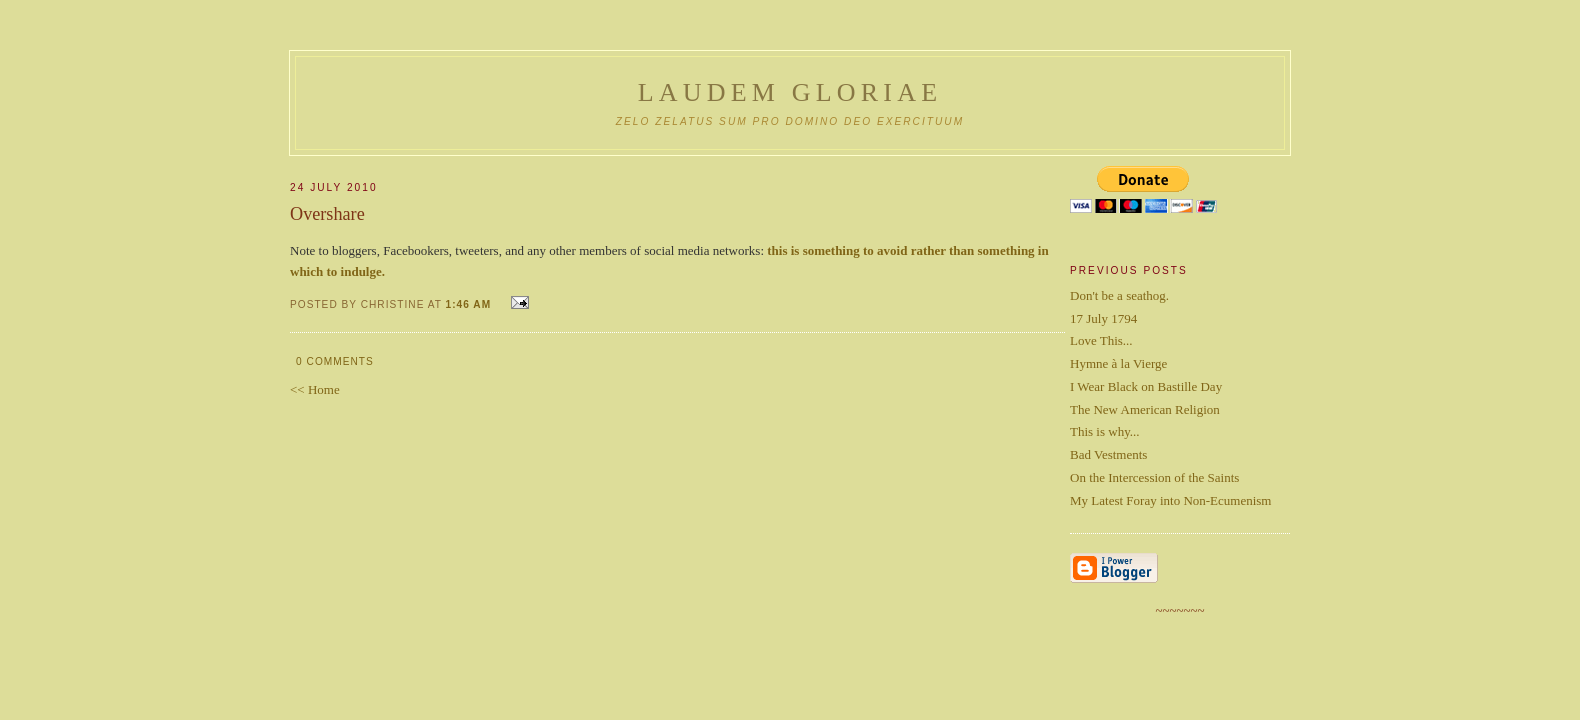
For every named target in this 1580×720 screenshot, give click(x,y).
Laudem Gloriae (790, 92)
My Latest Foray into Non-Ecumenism (1170, 500)
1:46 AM (469, 304)
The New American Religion (1145, 409)
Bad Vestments (1108, 454)
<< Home (315, 389)
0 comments (335, 361)
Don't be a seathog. (1119, 295)
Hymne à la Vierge (1118, 363)
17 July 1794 (1103, 318)
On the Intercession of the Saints (1154, 477)
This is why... (1105, 431)
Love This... (1101, 340)
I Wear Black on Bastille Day (1146, 386)
